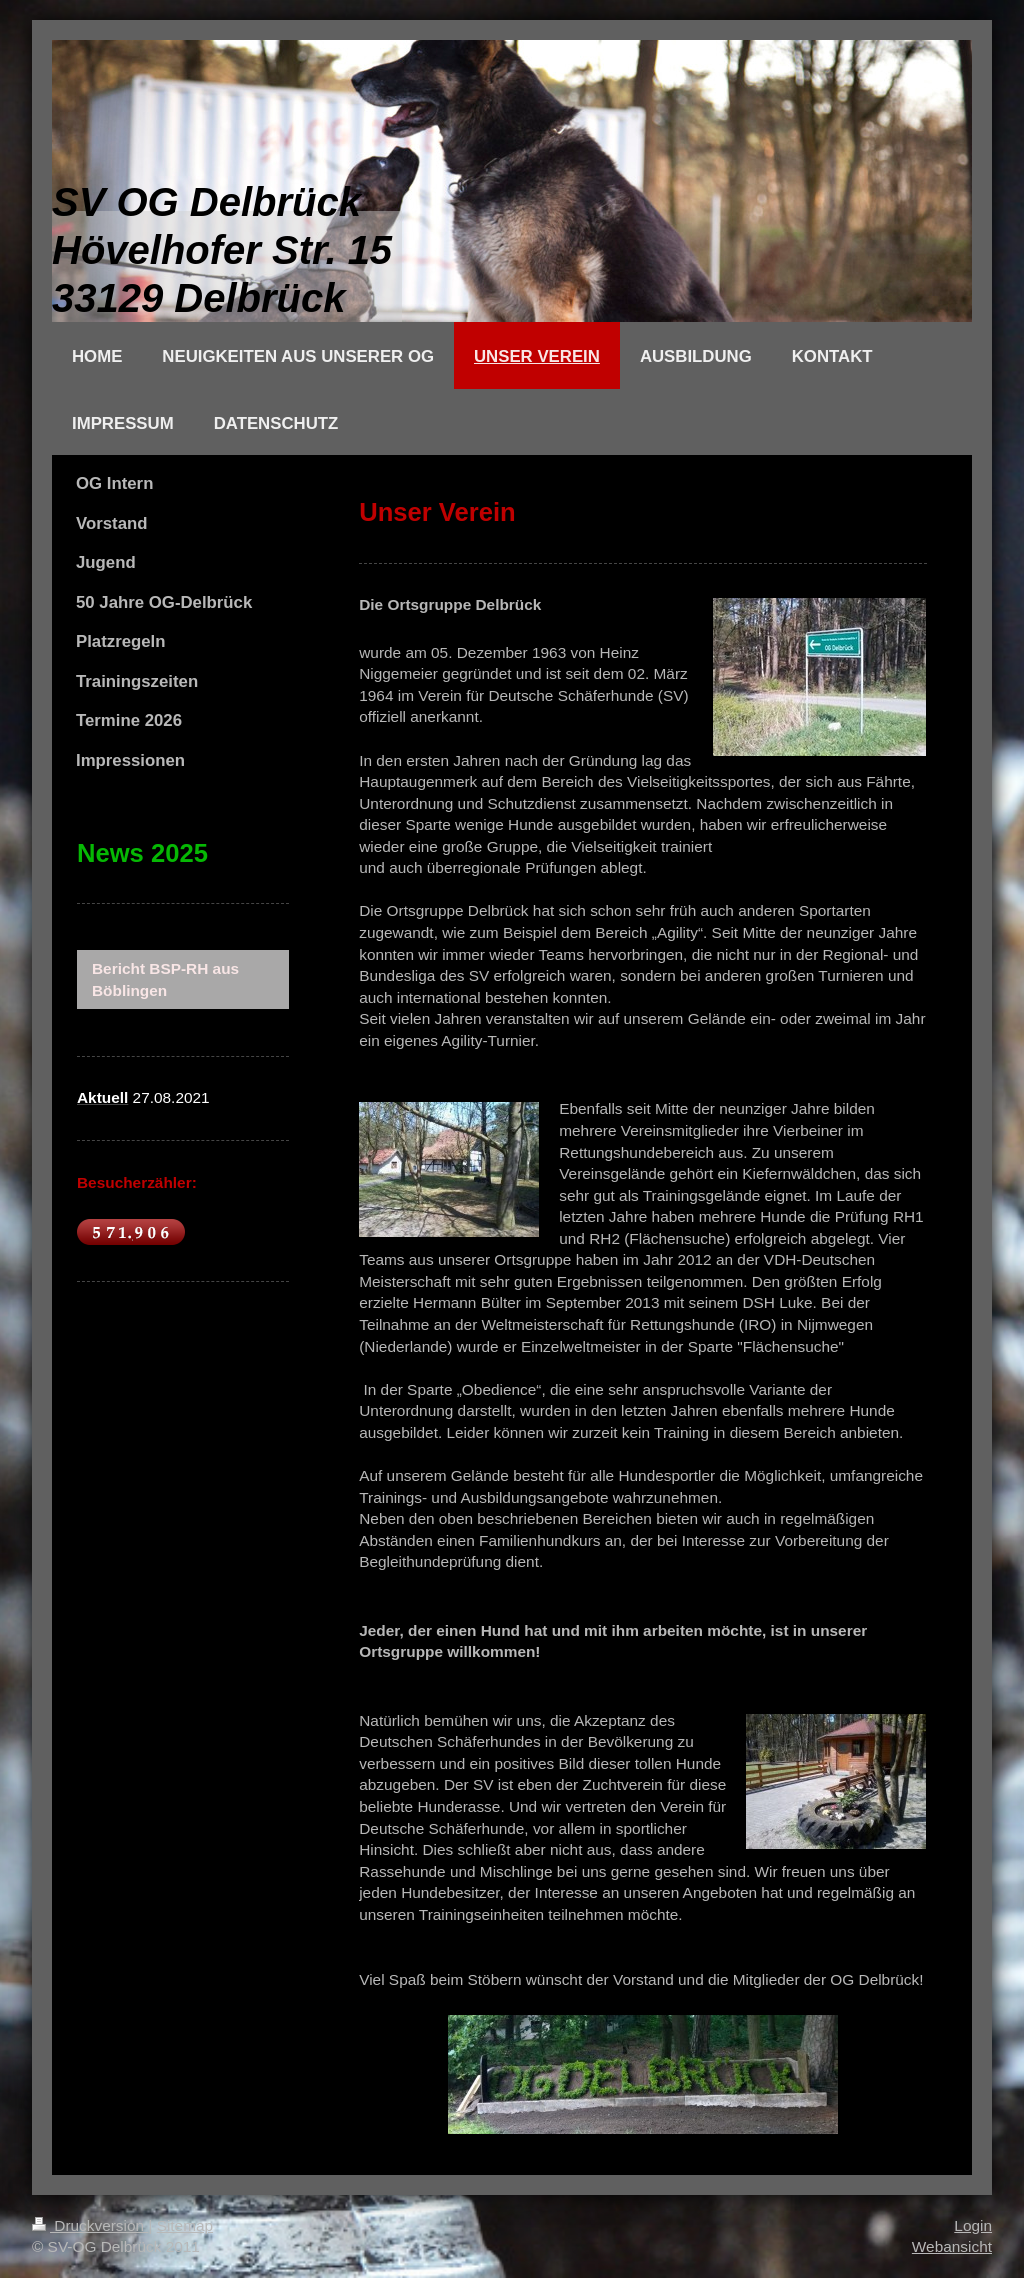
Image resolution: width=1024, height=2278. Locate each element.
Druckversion (90, 2225)
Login (973, 2225)
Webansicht (952, 2246)
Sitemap (185, 2225)
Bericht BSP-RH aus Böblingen (165, 979)
